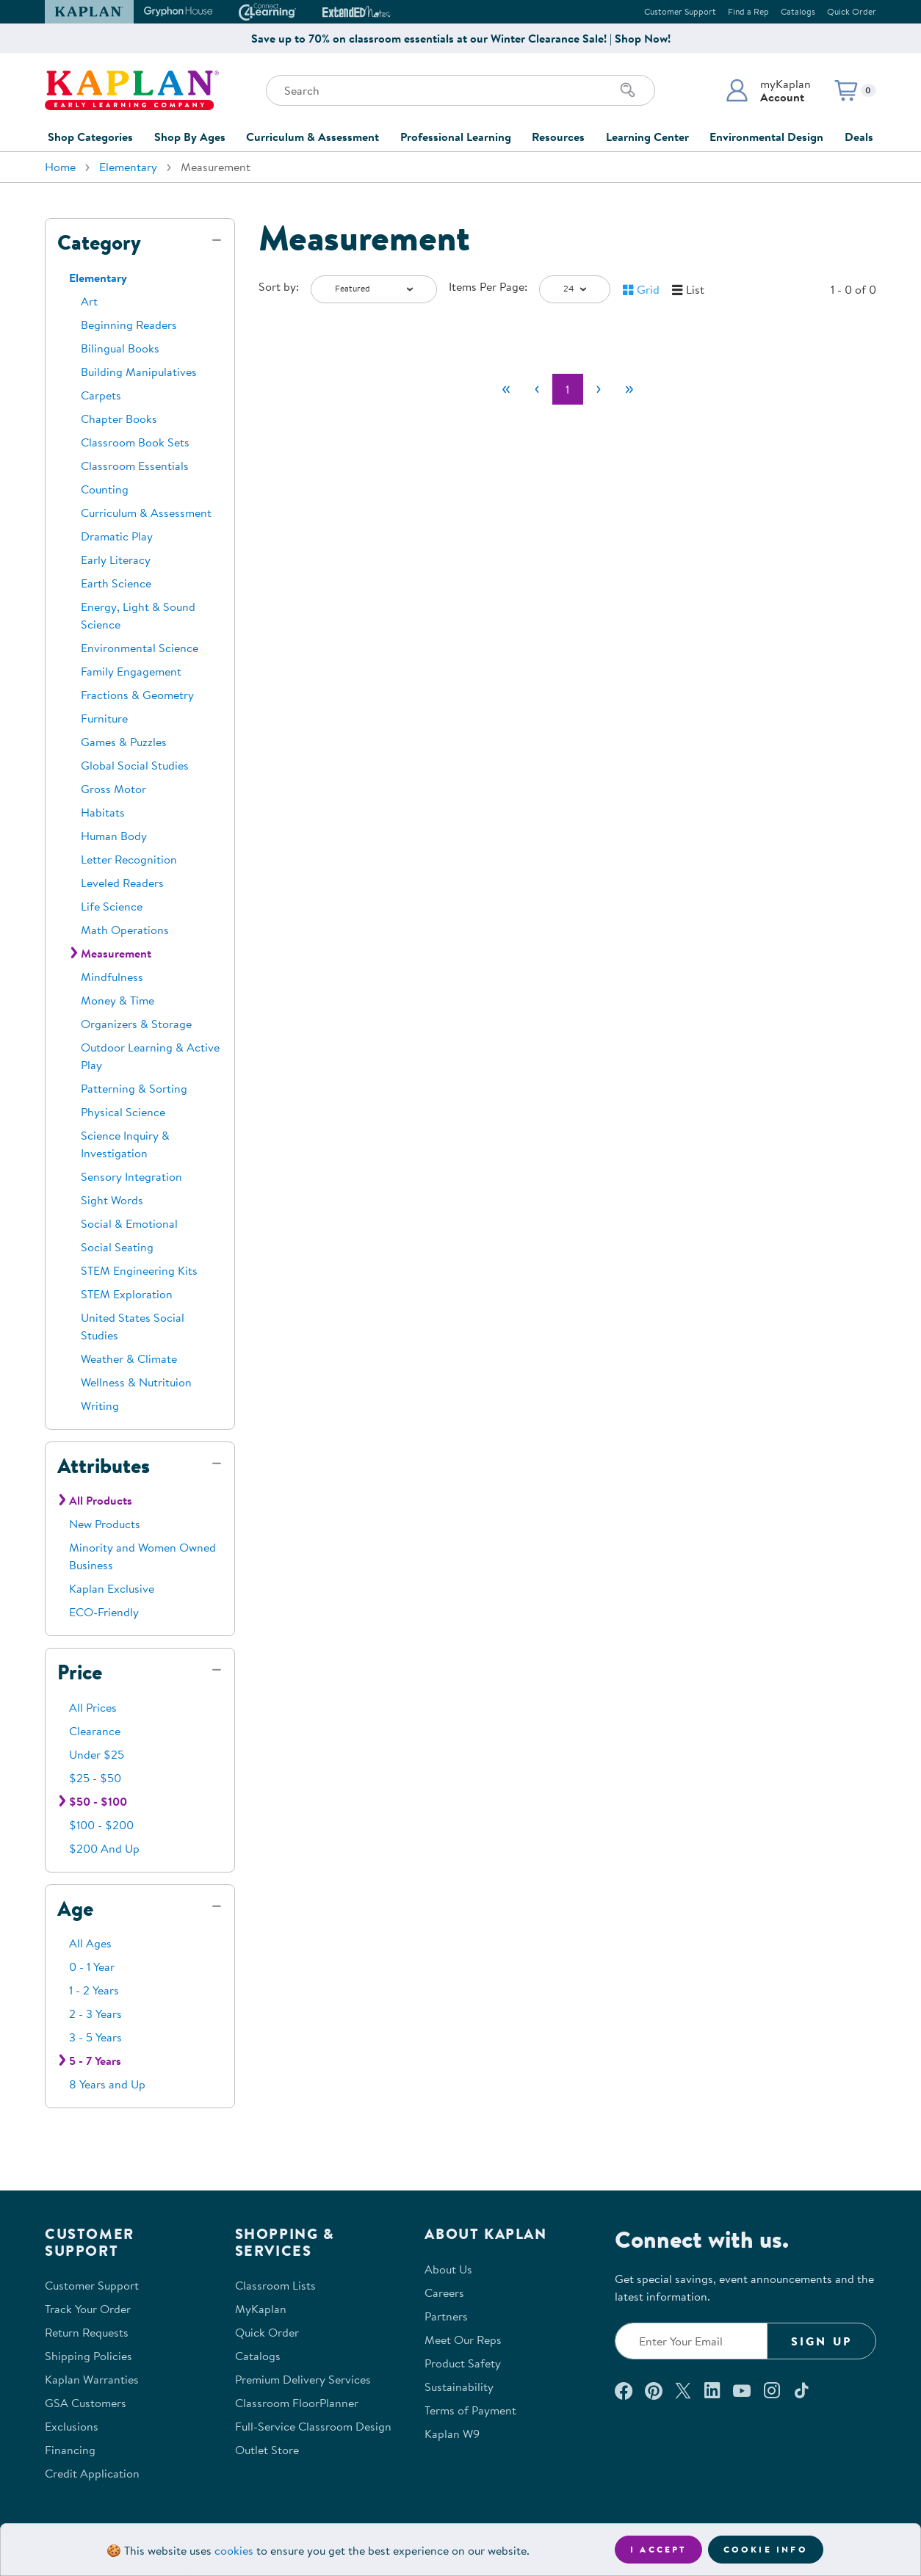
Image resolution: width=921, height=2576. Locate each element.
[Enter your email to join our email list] (691, 2341)
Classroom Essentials (135, 465)
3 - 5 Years (95, 2037)
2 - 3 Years (95, 2013)
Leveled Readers (122, 883)
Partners (446, 2316)
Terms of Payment (470, 2410)
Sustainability (459, 2386)
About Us (448, 2269)
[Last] (629, 389)
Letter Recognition (129, 859)
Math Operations (125, 930)
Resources (558, 137)
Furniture (104, 718)
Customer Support (680, 11)
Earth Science (116, 583)
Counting (105, 489)
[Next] (598, 389)
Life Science (111, 906)
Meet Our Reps (463, 2339)
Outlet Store (267, 2450)
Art (89, 301)
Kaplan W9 (452, 2433)
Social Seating (117, 1247)
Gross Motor (113, 789)
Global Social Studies (135, 765)
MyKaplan (260, 2309)
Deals (859, 137)
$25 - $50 (95, 1778)
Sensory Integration (131, 1176)
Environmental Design (766, 137)
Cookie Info (765, 2549)
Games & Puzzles (124, 742)
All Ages (90, 1943)
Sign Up (821, 2341)
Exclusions (71, 2426)
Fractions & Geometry (137, 695)
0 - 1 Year (92, 1966)
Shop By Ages (189, 137)
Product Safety (463, 2363)
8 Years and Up (107, 2084)
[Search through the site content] (460, 90)
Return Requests (87, 2332)
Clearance (94, 1731)
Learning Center (647, 137)
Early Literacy (116, 559)
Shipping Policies (88, 2356)
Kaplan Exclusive (111, 1588)
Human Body (114, 836)
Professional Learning (455, 137)
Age (75, 1908)
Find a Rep (748, 11)
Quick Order (851, 11)
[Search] (628, 90)
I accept (658, 2549)
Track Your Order (88, 2309)
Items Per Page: (488, 286)
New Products (104, 1524)
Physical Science (123, 1112)
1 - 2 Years (94, 1990)
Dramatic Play (117, 536)
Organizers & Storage (136, 1024)
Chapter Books (119, 418)
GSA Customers (85, 2403)
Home (60, 167)
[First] (506, 389)
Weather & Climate (129, 1358)
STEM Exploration (127, 1294)
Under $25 (96, 1754)
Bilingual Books (120, 348)
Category (99, 242)
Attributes (103, 1465)
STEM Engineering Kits (139, 1270)
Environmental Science (139, 648)
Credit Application (92, 2473)
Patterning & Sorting (134, 1088)
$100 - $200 (101, 1825)
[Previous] (536, 389)
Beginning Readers (129, 324)
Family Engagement (131, 671)
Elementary (128, 167)
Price (79, 1672)
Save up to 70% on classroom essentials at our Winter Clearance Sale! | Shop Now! (461, 38)
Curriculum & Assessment (312, 137)
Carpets (101, 395)
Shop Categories (90, 137)
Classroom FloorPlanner (296, 2403)
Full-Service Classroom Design (313, 2426)
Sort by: (279, 286)
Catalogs (798, 11)
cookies (233, 2550)
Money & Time (117, 1000)
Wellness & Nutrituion (136, 1382)
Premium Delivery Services (303, 2379)
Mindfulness (112, 977)
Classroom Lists (275, 2285)
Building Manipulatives (139, 371)
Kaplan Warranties (92, 2379)
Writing (100, 1405)
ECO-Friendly (104, 1612)
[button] (768, 90)
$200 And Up (104, 1848)
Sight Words (112, 1200)
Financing (70, 2450)
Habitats (103, 812)
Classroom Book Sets (135, 442)
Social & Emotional (129, 1223)
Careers (444, 2292)
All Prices (93, 1707)
